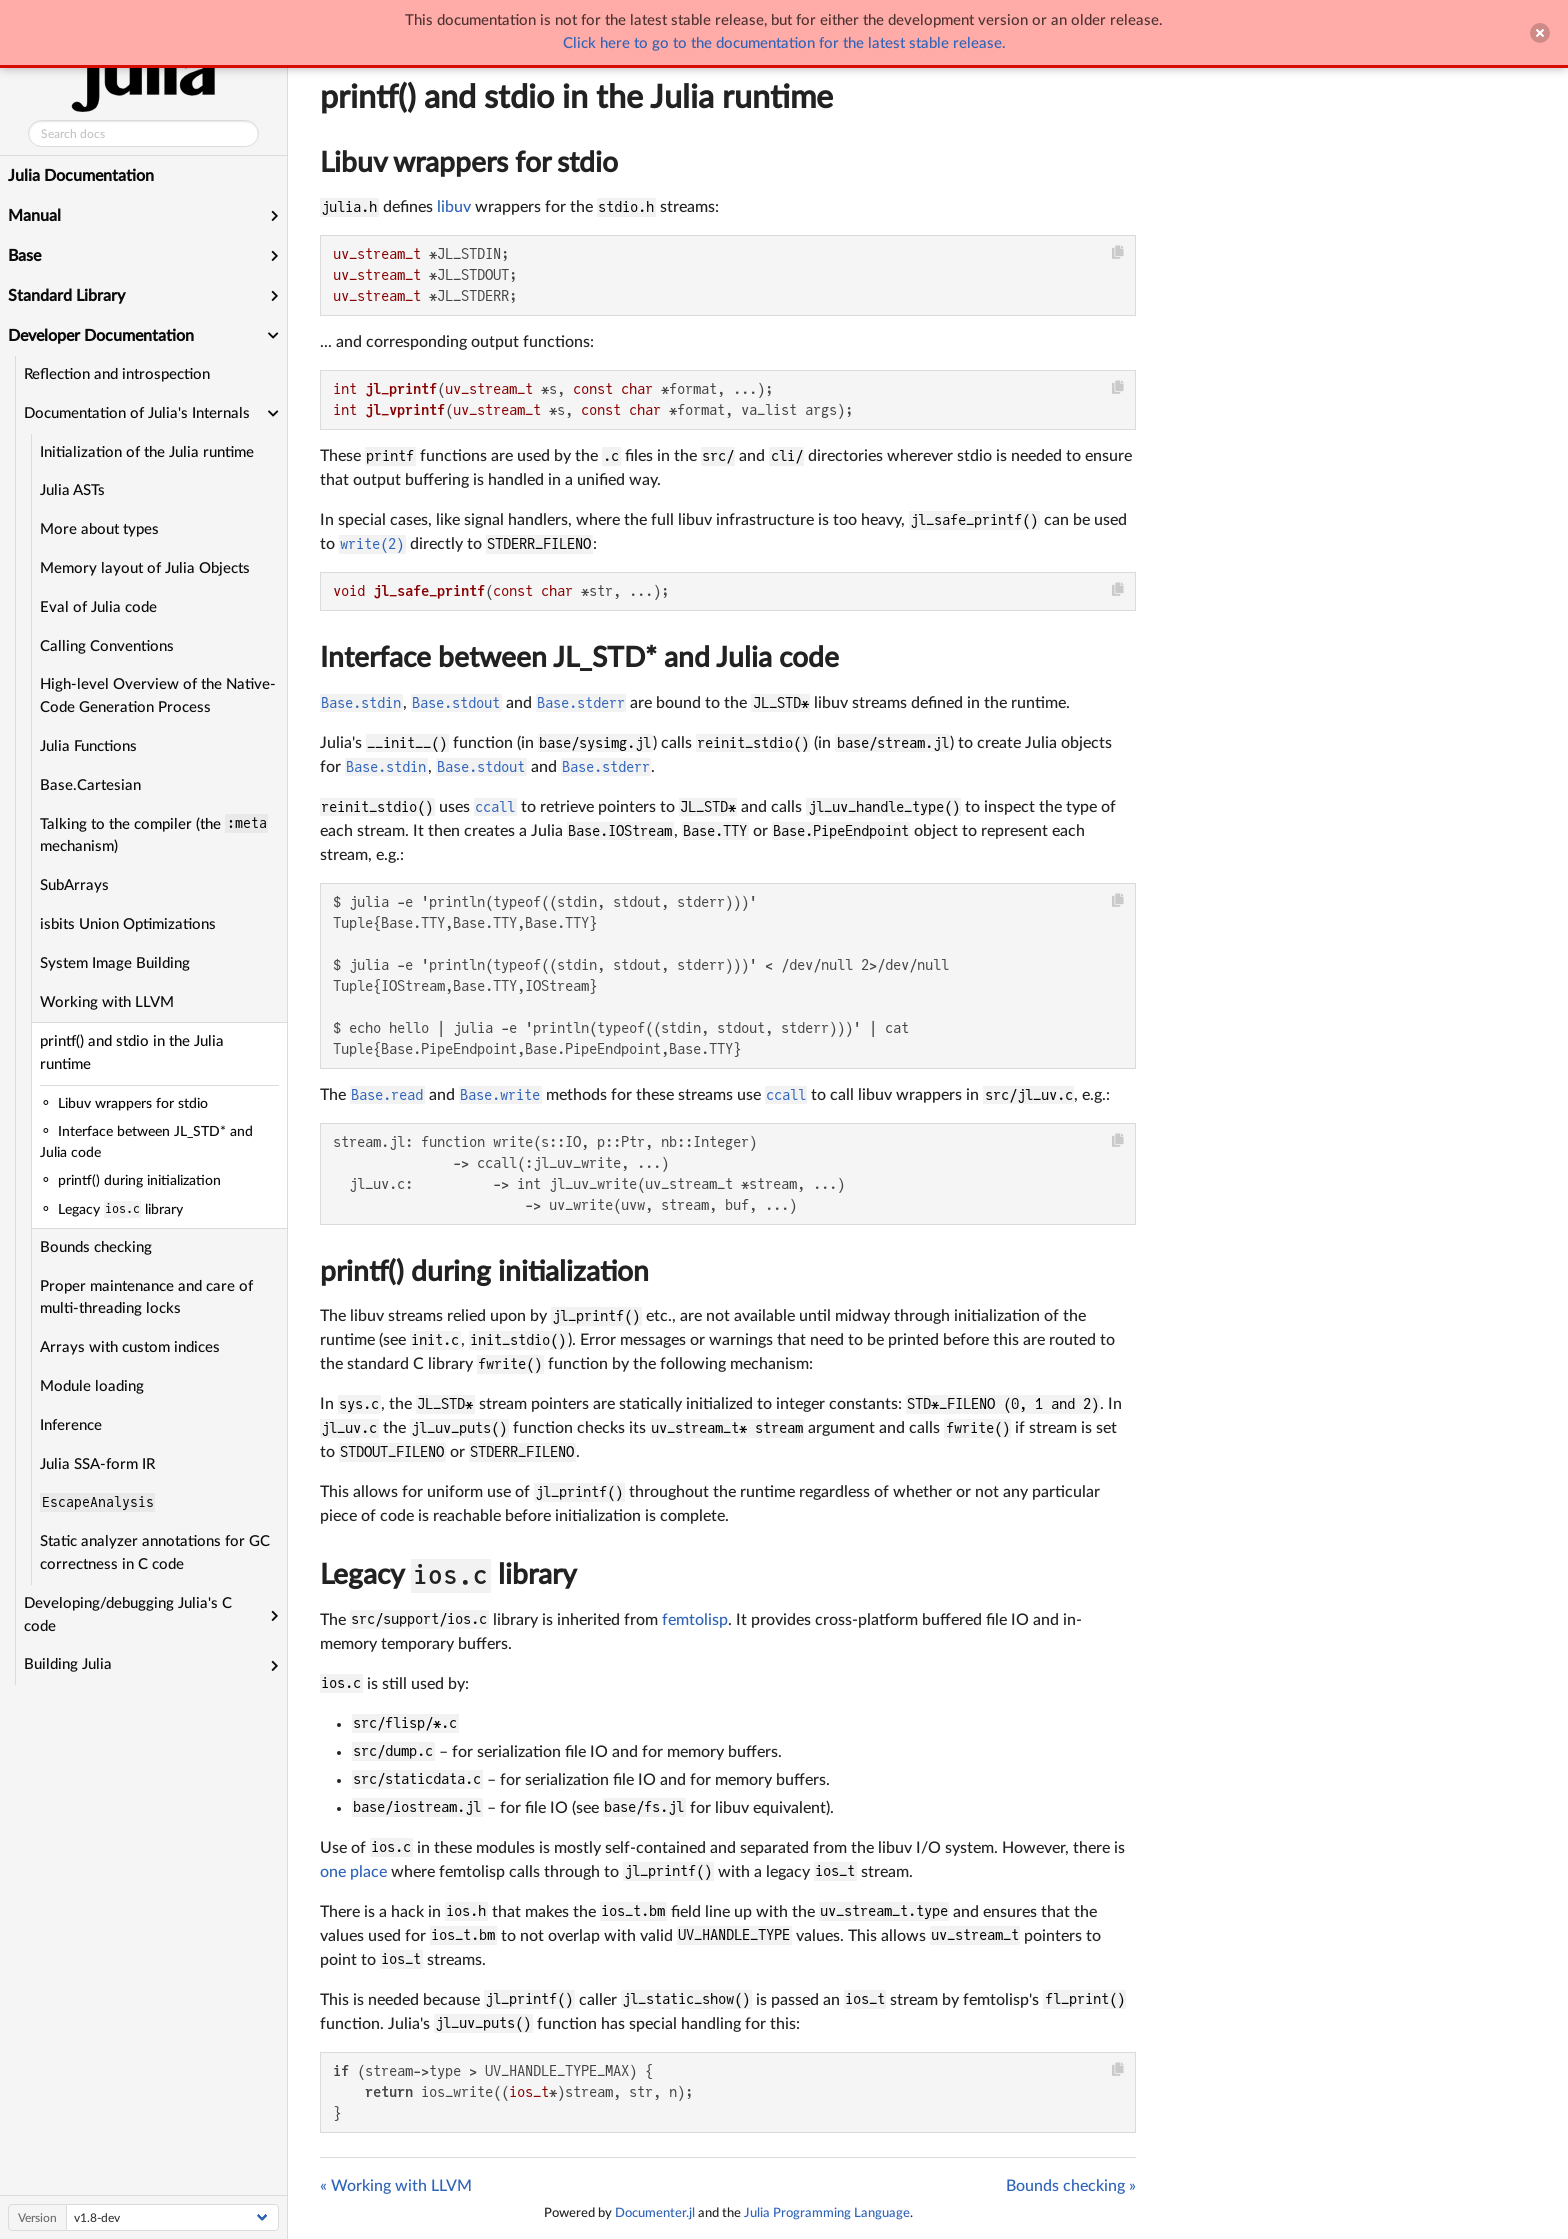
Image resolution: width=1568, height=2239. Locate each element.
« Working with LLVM (396, 2186)
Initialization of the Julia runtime (147, 452)
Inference (71, 1425)
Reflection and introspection (117, 374)
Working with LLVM (107, 1002)
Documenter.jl (655, 2213)
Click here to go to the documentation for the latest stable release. (784, 43)
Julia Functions (88, 746)
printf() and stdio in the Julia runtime (132, 1053)
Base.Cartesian (90, 785)
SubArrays (74, 885)
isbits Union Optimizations (128, 924)
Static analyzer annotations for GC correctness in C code (155, 1553)
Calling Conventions (107, 646)
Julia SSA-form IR (97, 1464)
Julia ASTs (72, 490)
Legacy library (448, 1575)
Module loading (92, 1386)
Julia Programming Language (827, 2213)
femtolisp (695, 1620)
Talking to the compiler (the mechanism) (154, 834)
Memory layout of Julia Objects (145, 568)
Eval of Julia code (98, 607)
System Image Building (115, 963)
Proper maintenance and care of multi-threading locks (146, 1298)
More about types (99, 529)
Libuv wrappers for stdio (469, 163)
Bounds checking (96, 1247)
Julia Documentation (81, 176)
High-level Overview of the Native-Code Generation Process (158, 696)
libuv (454, 207)
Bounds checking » (1071, 2186)
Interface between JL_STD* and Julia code (579, 658)
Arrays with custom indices (130, 1347)
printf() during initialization (484, 1272)
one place (353, 1872)
